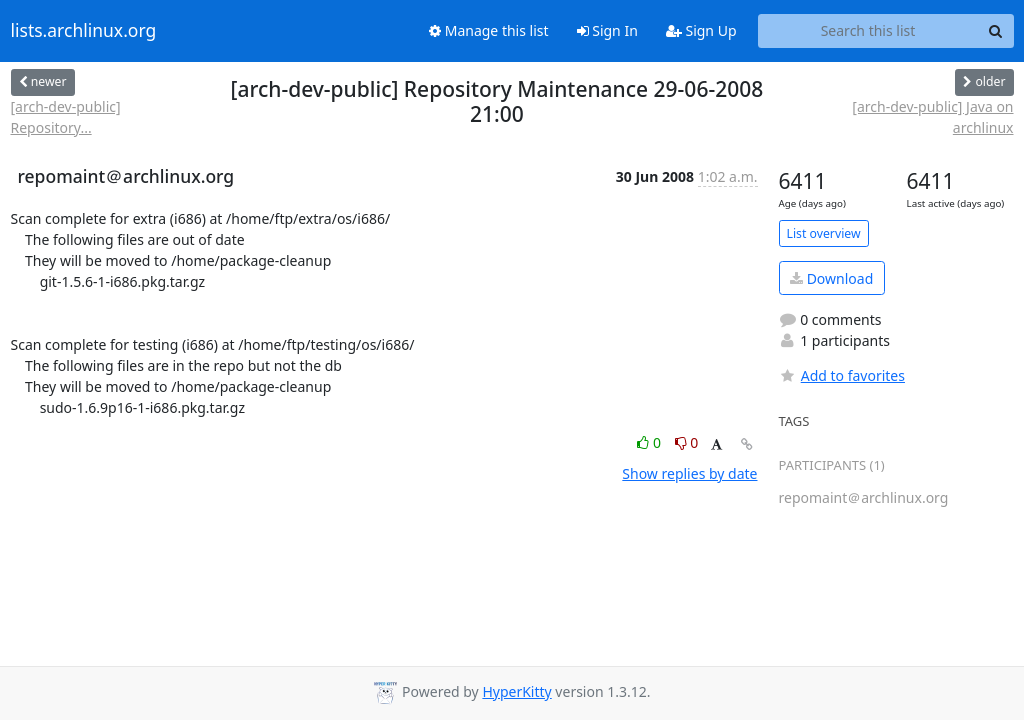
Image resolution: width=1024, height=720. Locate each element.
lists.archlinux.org (84, 31)
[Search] (996, 31)
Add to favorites (842, 375)
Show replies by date (689, 473)
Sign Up (701, 30)
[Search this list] (868, 31)
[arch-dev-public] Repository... (66, 117)
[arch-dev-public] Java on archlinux (932, 117)
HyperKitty (516, 691)
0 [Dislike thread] (687, 442)
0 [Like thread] (650, 442)
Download (831, 278)
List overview (824, 233)
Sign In (607, 30)
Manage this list (489, 30)
